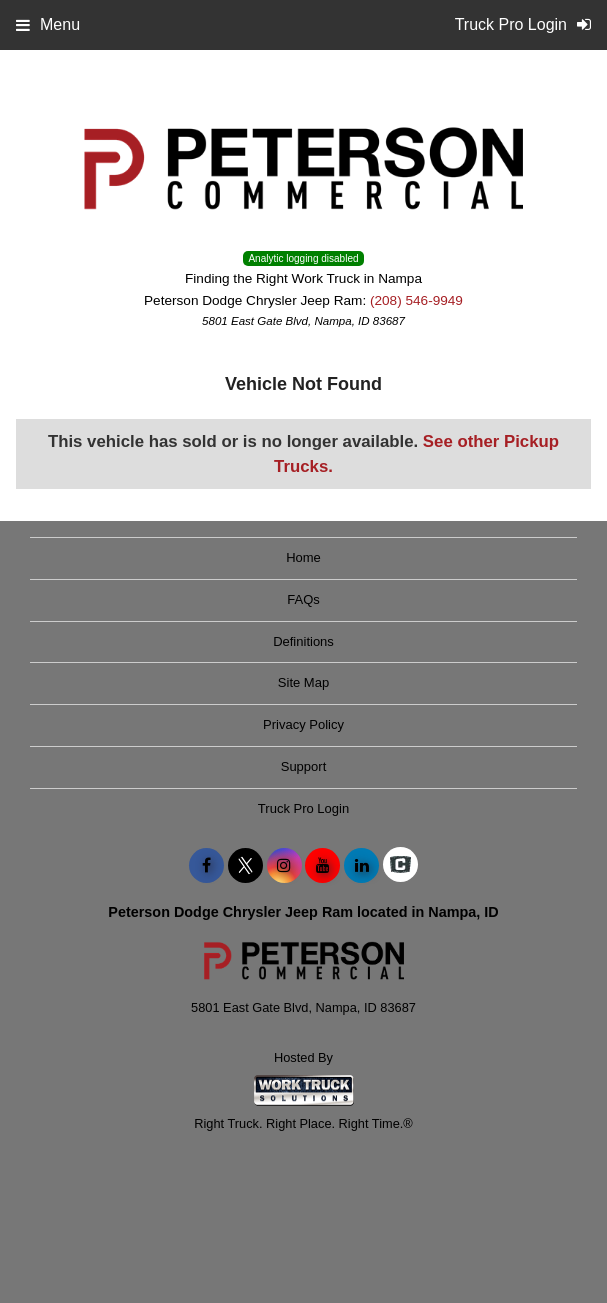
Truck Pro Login (303, 808)
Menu (48, 24)
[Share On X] (245, 866)
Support (304, 766)
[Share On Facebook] (206, 866)
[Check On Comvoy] (400, 866)
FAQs (303, 599)
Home (303, 557)
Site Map (303, 682)
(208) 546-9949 (416, 300)
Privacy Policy (303, 724)
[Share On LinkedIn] (361, 866)
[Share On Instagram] (284, 866)
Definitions (303, 641)
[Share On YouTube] (322, 866)
